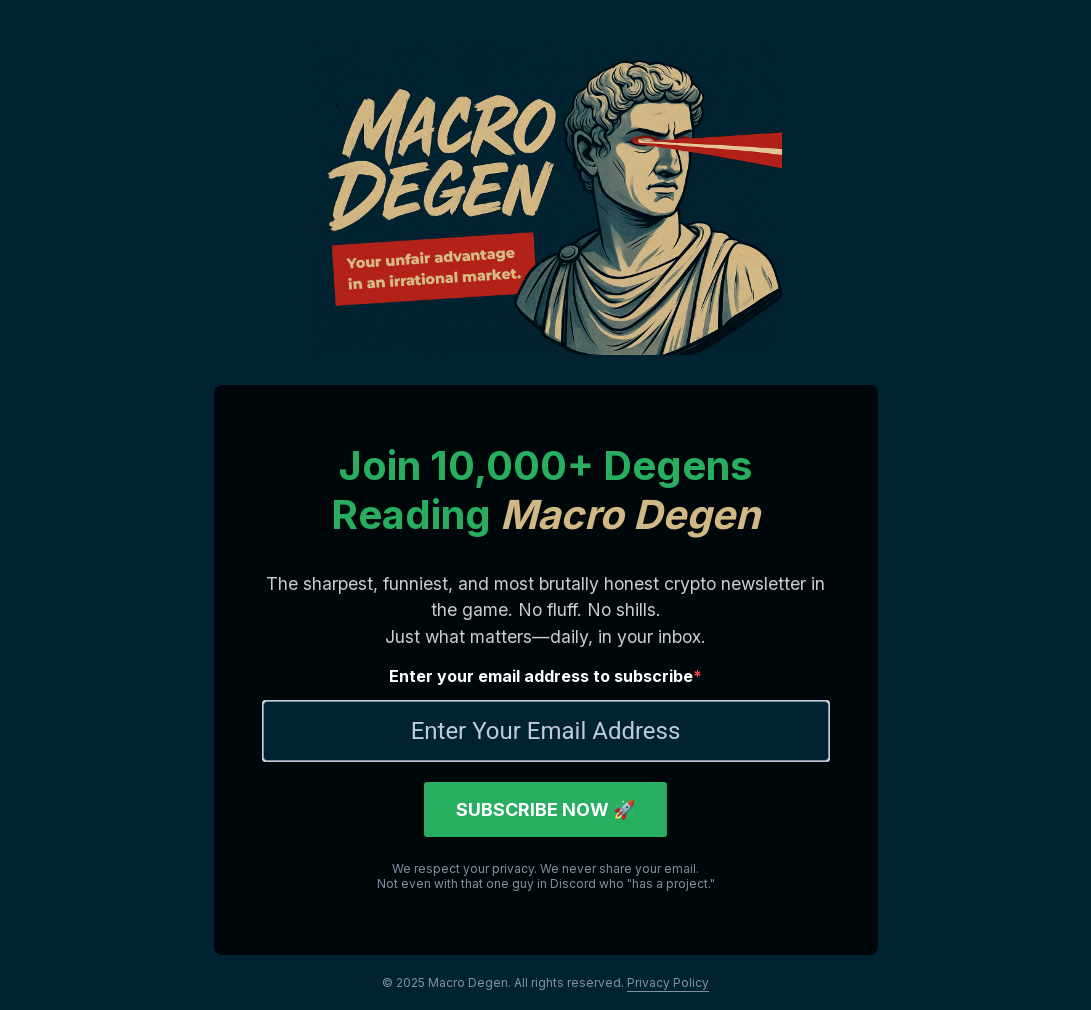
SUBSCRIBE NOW (545, 809)
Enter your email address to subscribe (541, 676)
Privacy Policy (668, 982)
